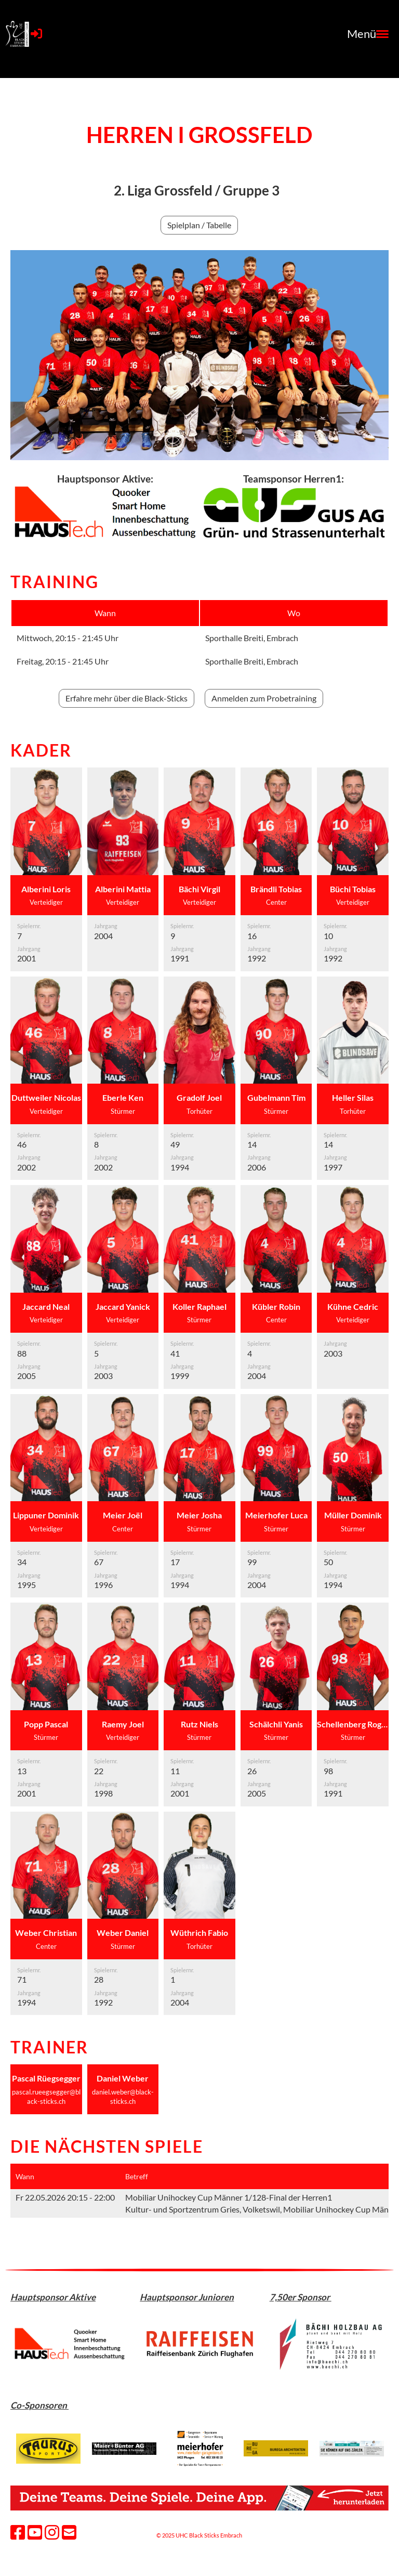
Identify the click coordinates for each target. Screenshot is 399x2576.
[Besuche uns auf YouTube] (35, 2532)
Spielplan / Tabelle (199, 225)
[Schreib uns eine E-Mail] (69, 2532)
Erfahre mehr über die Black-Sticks (126, 698)
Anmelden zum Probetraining (263, 698)
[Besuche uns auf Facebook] (17, 2532)
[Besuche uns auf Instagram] (52, 2532)
